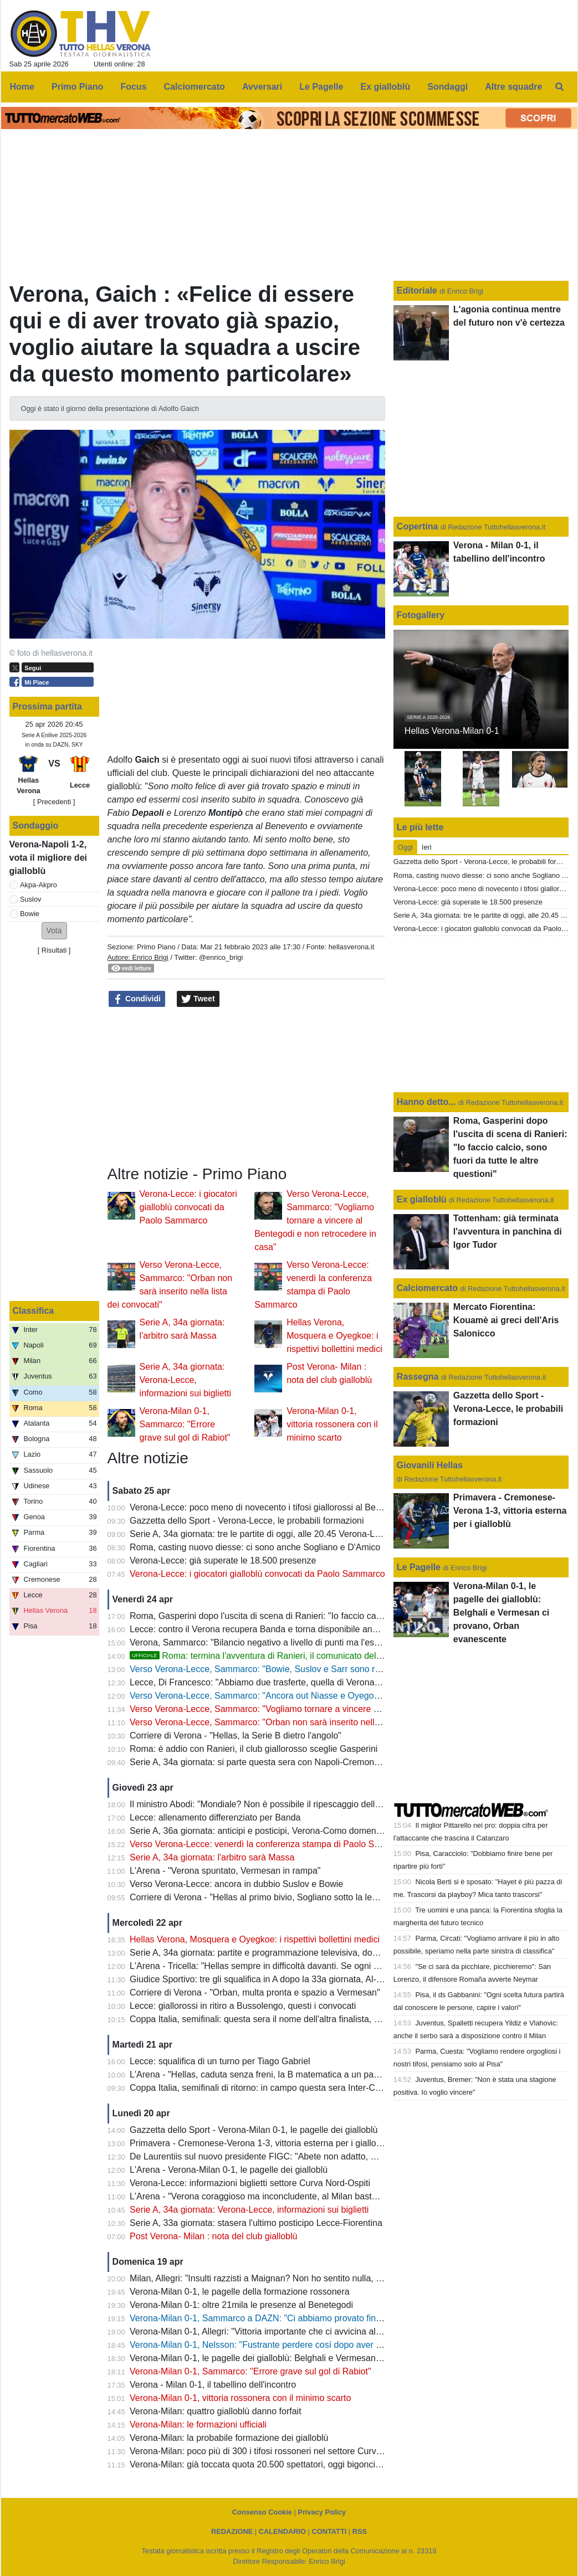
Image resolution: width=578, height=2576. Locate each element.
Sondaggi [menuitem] (447, 86)
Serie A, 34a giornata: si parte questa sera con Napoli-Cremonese (259, 1762)
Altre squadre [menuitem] (513, 86)
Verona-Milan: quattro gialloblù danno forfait (215, 2411)
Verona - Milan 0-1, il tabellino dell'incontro (213, 2384)
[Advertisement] (246, 1086)
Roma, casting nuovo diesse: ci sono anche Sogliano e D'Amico (255, 1547)
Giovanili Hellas (430, 1465)
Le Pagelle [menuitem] (321, 86)
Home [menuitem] (22, 86)
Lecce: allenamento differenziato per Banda (215, 1817)
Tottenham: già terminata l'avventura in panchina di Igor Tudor (507, 1232)
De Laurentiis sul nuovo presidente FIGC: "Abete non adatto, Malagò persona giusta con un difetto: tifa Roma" (346, 2156)
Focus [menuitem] (133, 86)
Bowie (29, 913)
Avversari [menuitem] (262, 86)
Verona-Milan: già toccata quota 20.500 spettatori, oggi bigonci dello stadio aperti (288, 2464)
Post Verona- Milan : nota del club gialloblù (213, 2236)
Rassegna (418, 1376)
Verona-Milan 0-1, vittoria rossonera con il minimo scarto (332, 1424)
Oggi (405, 847)
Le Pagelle (419, 1567)
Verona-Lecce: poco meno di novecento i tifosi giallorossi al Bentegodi (267, 1507)
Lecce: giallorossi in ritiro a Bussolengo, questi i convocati (243, 2006)
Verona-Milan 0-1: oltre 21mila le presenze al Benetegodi (241, 2305)
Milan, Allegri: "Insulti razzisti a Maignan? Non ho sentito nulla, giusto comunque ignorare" (306, 2278)
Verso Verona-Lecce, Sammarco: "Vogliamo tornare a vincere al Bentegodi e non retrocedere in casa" (315, 1220)
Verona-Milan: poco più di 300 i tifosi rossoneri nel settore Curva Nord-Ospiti (279, 2451)
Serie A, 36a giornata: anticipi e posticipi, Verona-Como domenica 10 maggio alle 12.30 (301, 1830)
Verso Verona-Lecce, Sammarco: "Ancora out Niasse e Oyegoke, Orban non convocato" (303, 1695)
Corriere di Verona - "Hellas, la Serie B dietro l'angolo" (235, 1735)
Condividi (137, 999)
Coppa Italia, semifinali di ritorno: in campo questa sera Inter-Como (261, 2087)
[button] (54, 930)
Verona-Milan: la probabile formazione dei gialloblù (229, 2438)
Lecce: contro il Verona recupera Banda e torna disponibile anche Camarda (278, 1629)
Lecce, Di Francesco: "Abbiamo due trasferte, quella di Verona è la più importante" (291, 1682)
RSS (359, 2531)
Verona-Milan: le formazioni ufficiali (198, 2424)
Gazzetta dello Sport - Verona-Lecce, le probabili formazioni (247, 1520)
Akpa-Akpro (38, 885)
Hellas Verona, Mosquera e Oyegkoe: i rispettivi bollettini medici (334, 1336)
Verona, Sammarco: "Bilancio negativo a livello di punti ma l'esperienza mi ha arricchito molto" (314, 1642)
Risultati (54, 950)
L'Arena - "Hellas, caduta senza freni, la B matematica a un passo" (260, 2074)
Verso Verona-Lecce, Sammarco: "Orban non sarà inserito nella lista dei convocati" (292, 1722)
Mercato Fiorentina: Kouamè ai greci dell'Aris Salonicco (506, 1320)
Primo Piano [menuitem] (77, 86)
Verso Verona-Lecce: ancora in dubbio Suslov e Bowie (236, 1884)
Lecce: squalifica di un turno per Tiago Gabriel (220, 2061)
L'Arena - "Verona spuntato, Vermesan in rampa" (225, 1870)
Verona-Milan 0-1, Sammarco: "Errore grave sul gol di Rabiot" (185, 1424)
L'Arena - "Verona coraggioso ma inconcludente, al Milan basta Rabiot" (269, 2196)
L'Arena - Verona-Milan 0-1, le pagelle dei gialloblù (229, 2169)
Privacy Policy (322, 2512)
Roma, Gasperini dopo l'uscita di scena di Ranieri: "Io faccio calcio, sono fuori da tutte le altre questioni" (332, 1616)
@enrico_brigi (221, 957)
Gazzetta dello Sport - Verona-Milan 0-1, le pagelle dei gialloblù (253, 2130)
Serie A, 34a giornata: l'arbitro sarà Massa (212, 1857)
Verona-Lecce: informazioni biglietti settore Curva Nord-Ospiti (250, 2183)
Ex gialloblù (423, 1199)
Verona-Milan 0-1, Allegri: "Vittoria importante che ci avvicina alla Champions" (281, 2331)
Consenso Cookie (262, 2512)
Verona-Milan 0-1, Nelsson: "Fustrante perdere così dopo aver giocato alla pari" (285, 2344)
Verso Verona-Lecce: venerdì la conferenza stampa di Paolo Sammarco (270, 1844)
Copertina (417, 526)
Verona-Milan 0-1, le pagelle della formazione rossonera (240, 2291)
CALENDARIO (282, 2531)
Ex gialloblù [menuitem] (386, 86)
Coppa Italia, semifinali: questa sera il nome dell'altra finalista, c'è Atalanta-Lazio (286, 2019)
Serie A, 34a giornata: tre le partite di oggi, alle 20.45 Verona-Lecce (261, 1534)
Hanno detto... (426, 1102)
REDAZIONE (232, 2531)
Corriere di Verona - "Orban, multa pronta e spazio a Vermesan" (255, 1992)
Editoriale (418, 290)
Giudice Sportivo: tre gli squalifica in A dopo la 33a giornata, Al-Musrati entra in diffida (296, 1979)
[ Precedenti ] (54, 802)
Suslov (30, 899)
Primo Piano (156, 947)
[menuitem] (559, 87)
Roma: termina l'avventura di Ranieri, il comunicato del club (262, 1655)
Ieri (427, 847)
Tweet (198, 999)
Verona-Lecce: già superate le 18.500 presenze (223, 1560)
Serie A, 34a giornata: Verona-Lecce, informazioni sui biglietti (185, 1380)
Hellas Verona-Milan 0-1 (452, 731)
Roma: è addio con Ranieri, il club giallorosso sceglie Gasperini (253, 1749)
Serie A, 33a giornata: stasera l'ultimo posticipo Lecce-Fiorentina (256, 2223)
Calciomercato (427, 1288)
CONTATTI (329, 2531)
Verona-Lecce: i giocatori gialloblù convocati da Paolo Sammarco (188, 1207)
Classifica (33, 1310)
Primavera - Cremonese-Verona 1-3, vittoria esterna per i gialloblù (259, 2143)
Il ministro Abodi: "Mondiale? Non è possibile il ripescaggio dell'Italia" (264, 1804)
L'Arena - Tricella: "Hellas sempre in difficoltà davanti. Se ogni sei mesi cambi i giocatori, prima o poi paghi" (339, 1966)
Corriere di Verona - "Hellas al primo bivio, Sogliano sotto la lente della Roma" (282, 1897)
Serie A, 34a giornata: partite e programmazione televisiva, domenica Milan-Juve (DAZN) (304, 1952)
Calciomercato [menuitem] (194, 86)
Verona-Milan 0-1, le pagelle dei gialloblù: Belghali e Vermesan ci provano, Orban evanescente (316, 2358)
